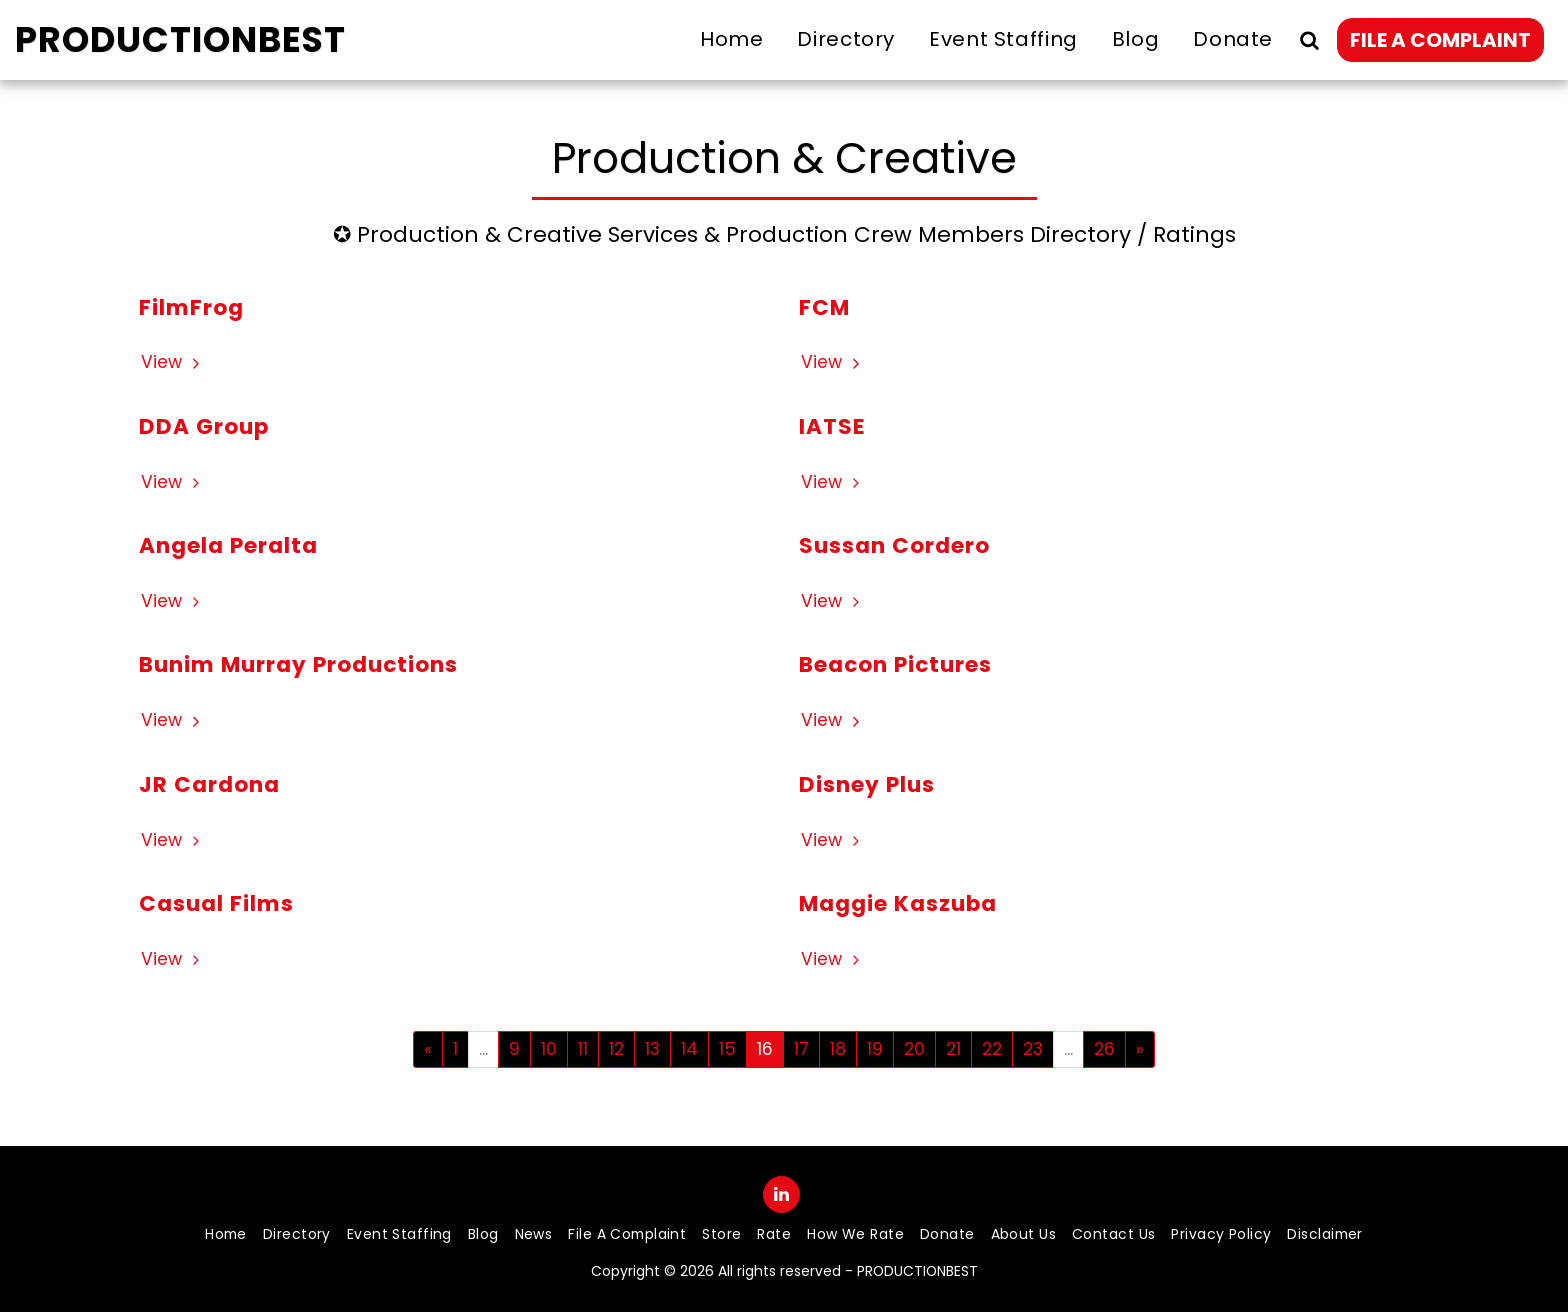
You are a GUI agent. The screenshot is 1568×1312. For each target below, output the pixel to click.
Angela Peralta (228, 545)
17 (801, 1049)
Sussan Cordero (894, 545)
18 (838, 1049)
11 (583, 1049)
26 (1104, 1049)
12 (616, 1049)
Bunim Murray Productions (298, 664)
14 (689, 1049)
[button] (1309, 39)
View (172, 362)
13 (652, 1049)
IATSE (832, 426)
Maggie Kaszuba (898, 903)
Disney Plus (867, 784)
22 (992, 1049)
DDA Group (204, 426)
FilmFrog (191, 307)
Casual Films (216, 903)
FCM (824, 307)
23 (1033, 1049)
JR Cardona (209, 784)
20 (914, 1049)
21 (953, 1049)
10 (549, 1049)
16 (765, 1049)
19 (875, 1049)
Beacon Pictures (895, 664)
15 (727, 1049)
